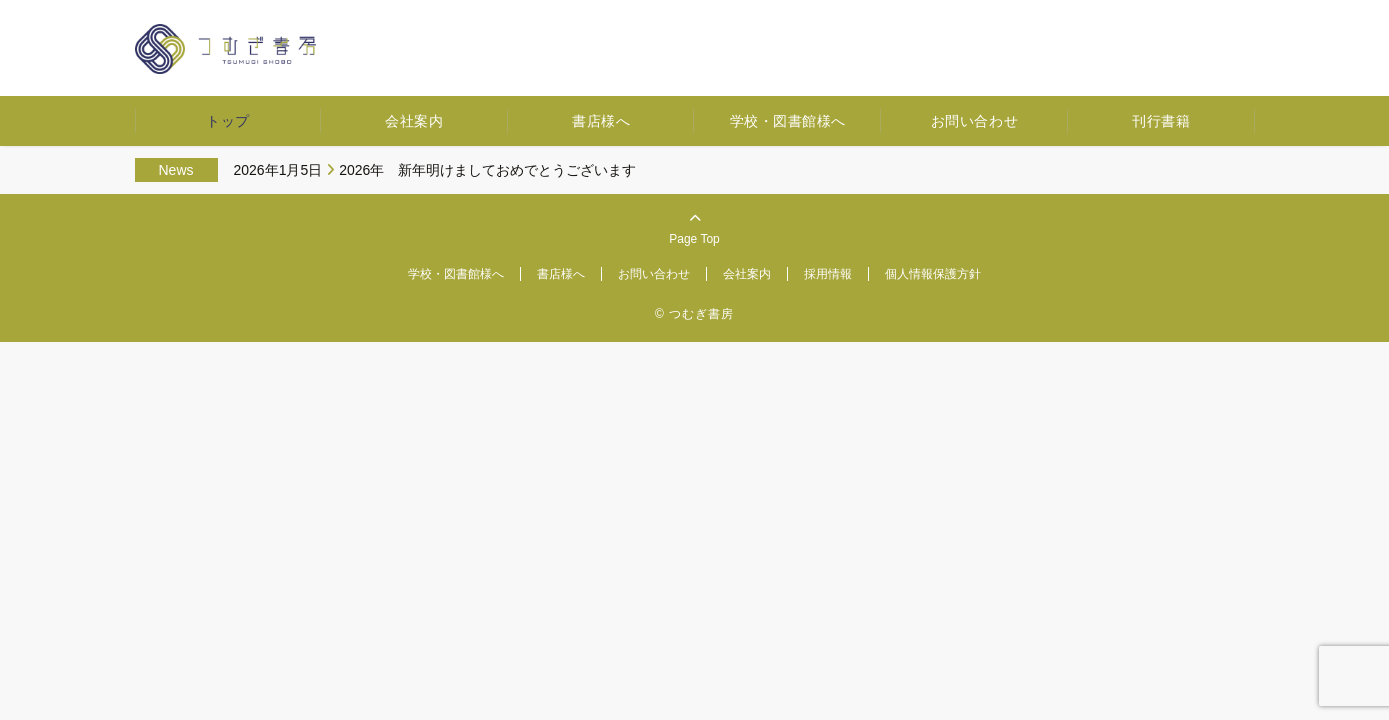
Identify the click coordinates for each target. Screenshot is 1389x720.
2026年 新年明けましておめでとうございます (487, 170)
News (176, 170)
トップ (228, 121)
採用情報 (828, 274)
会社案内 (414, 121)
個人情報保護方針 (933, 274)
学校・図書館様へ (788, 121)
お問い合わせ (974, 121)
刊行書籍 (1161, 121)
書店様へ (601, 121)
